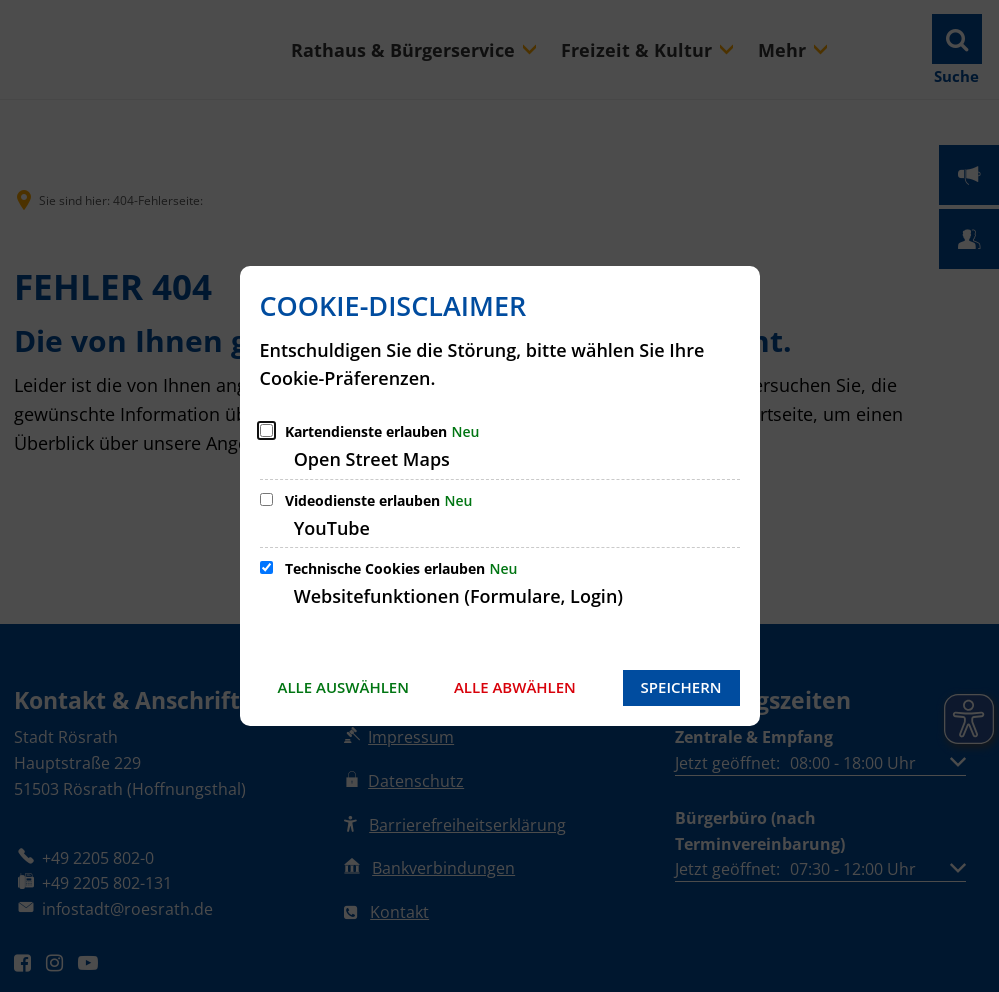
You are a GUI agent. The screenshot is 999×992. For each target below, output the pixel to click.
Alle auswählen (343, 687)
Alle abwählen (515, 687)
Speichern (681, 687)
